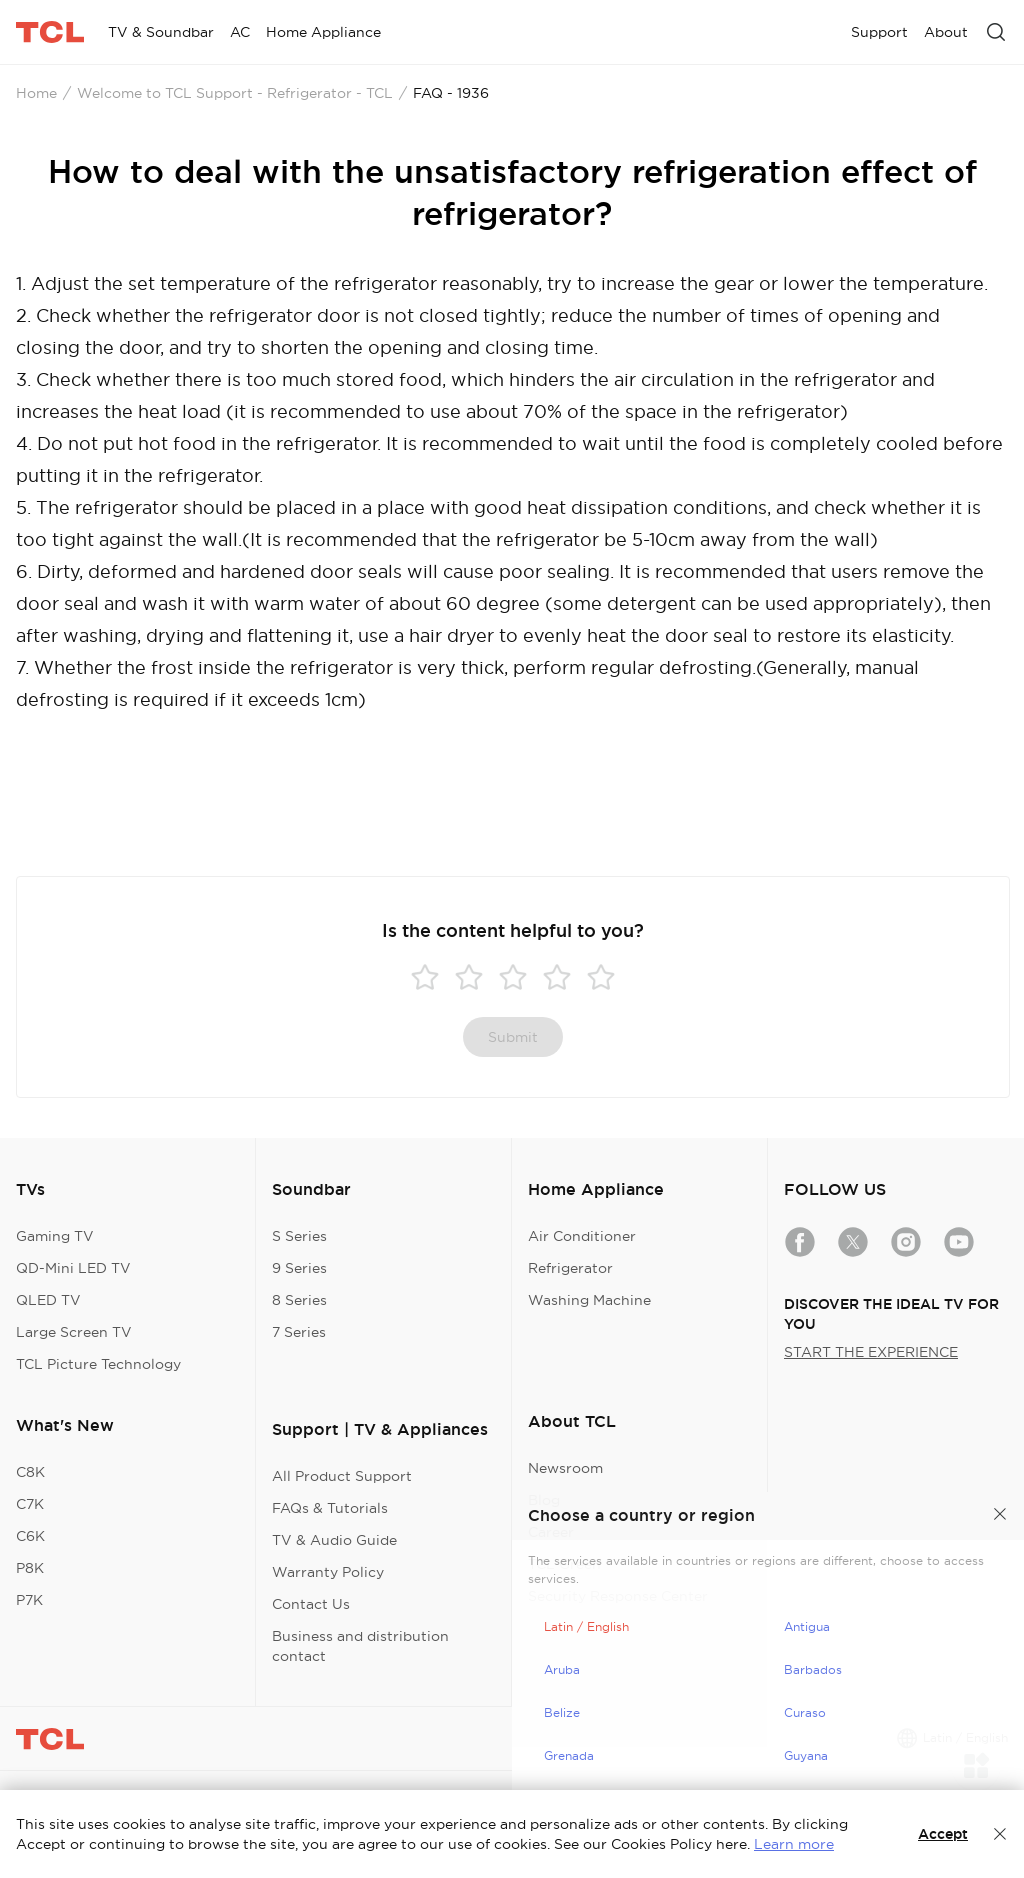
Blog (544, 1500)
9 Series (299, 1268)
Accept (943, 1834)
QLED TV (48, 1300)
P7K (29, 1600)
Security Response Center (618, 1596)
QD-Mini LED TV (73, 1268)
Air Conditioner (582, 1236)
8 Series (299, 1300)
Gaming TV (55, 1236)
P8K (30, 1568)
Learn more (794, 1844)
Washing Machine (589, 1300)
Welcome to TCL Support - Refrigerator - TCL (235, 93)
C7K (30, 1504)
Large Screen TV (74, 1332)
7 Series (299, 1332)
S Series (299, 1236)
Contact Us (311, 1604)
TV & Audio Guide (334, 1540)
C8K (30, 1472)
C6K (30, 1536)
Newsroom (565, 1468)
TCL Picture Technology (98, 1364)
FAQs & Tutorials (330, 1508)
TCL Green (564, 1564)
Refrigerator (570, 1268)
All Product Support (342, 1476)
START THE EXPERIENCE (871, 1352)
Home (36, 93)
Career (551, 1532)
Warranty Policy (328, 1572)
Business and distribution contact (360, 1646)
